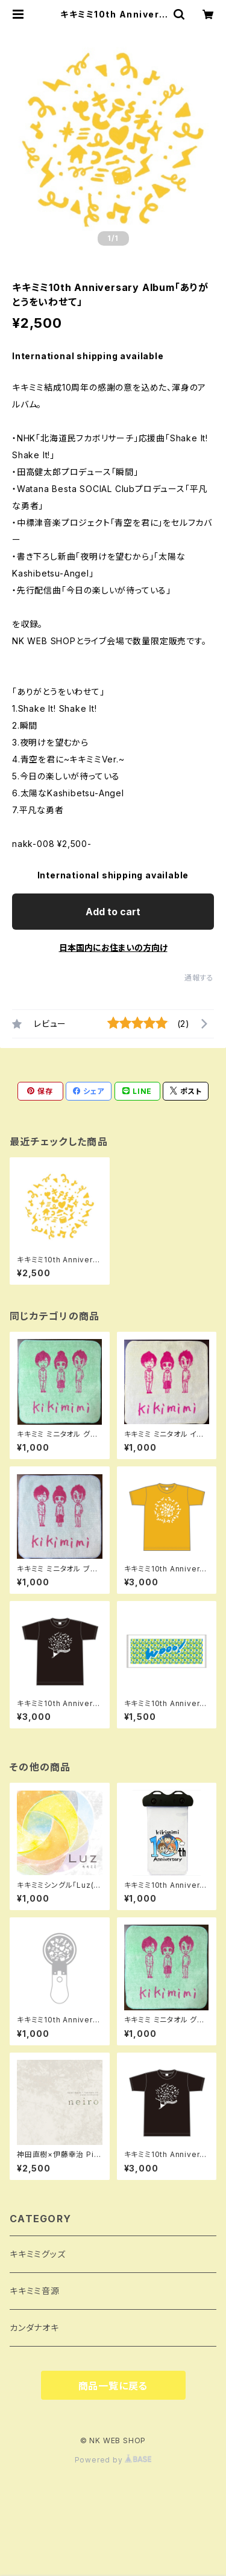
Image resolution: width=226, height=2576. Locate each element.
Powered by (113, 2459)
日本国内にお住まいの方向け (113, 947)
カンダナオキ (34, 2327)
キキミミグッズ (38, 2254)
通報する (199, 977)
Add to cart (113, 912)
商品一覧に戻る (113, 2386)
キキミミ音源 (35, 2291)
